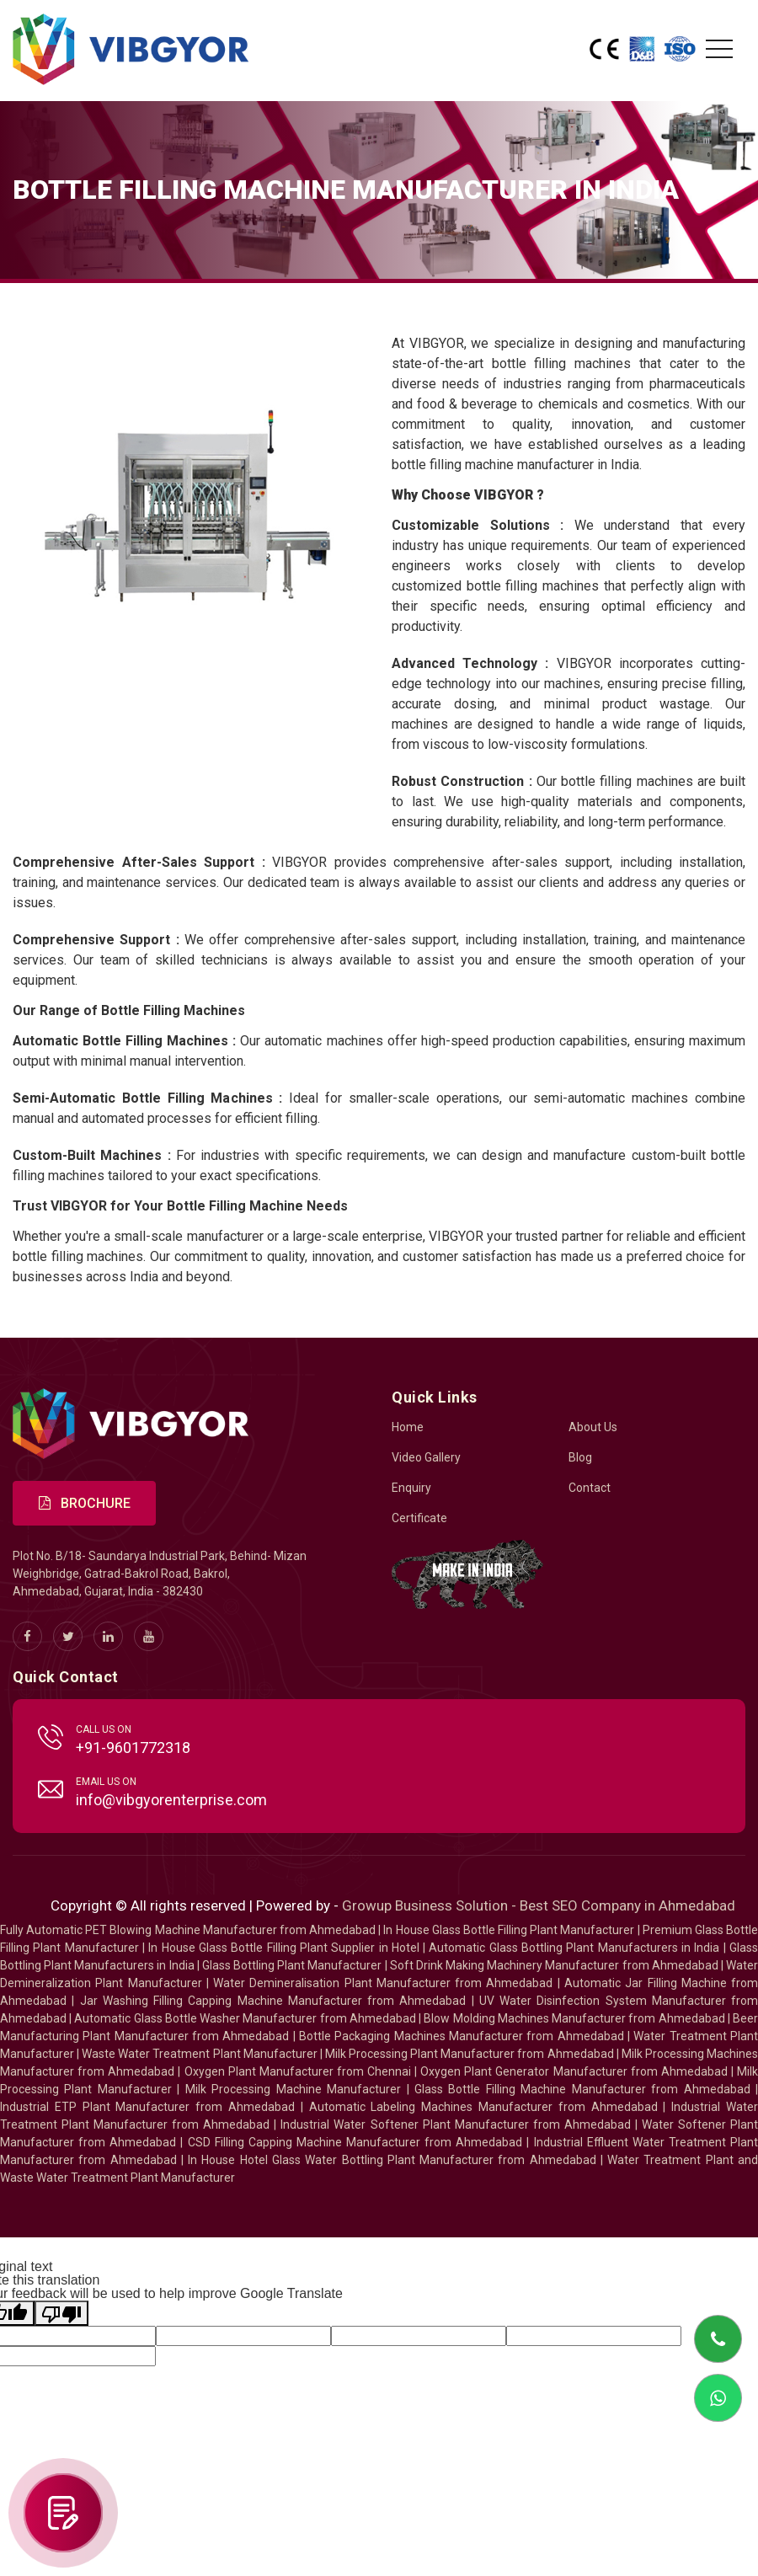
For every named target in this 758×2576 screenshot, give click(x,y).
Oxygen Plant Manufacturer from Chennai (297, 2071)
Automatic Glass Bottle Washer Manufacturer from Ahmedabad (244, 2018)
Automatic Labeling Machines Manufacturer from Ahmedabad (483, 2107)
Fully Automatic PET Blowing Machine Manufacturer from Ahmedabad (188, 1930)
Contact (589, 1487)
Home (408, 1427)
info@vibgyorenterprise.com (171, 1800)
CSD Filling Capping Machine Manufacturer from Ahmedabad (355, 2142)
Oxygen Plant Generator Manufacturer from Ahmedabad (574, 2071)
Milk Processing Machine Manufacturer (293, 2089)
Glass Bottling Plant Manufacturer (292, 1965)
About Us (592, 1427)
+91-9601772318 (133, 1747)
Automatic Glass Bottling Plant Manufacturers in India (574, 1947)
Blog (580, 1457)
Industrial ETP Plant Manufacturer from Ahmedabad (147, 2107)
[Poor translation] (61, 2313)
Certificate (419, 1518)
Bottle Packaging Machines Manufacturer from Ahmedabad (461, 2036)
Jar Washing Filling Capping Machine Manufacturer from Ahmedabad (273, 2000)
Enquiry (411, 1487)
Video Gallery (426, 1457)
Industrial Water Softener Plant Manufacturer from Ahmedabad (455, 2124)
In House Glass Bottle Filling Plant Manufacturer (508, 1930)
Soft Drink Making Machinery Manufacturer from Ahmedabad (554, 1965)
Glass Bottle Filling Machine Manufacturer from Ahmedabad (582, 2089)
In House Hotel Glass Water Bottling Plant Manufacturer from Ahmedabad (392, 2160)
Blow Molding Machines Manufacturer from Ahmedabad (574, 2018)
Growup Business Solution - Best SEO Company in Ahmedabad (538, 1905)
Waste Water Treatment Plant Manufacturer (199, 2053)
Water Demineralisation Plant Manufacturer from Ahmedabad (382, 1983)
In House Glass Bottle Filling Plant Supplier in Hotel (283, 1947)
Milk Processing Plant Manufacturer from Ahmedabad (469, 2053)
